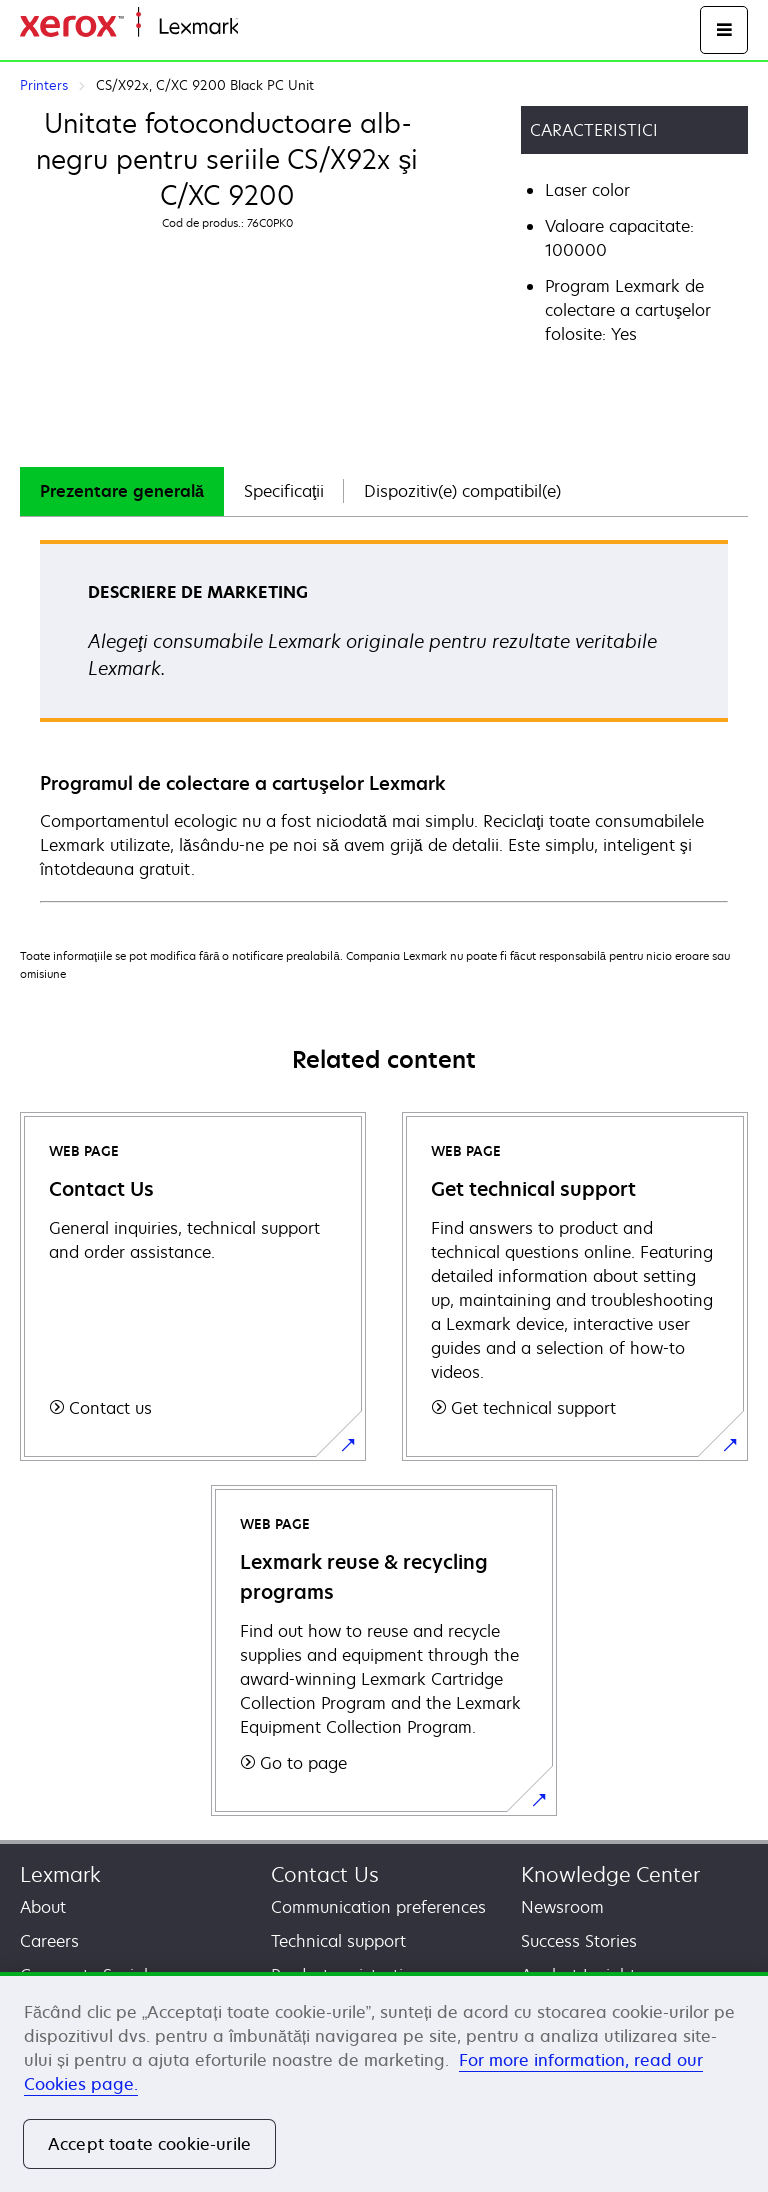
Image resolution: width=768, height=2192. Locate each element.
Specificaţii (284, 491)
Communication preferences (378, 1907)
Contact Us (325, 1874)
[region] (384, 2082)
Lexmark (60, 1874)
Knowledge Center (610, 1874)
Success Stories (579, 1941)
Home (258, 27)
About (43, 1907)
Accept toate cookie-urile (149, 2144)
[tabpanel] (384, 720)
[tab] (122, 491)
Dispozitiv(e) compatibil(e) (462, 491)
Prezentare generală (122, 491)
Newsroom (562, 1907)
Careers (49, 1941)
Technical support (338, 1941)
